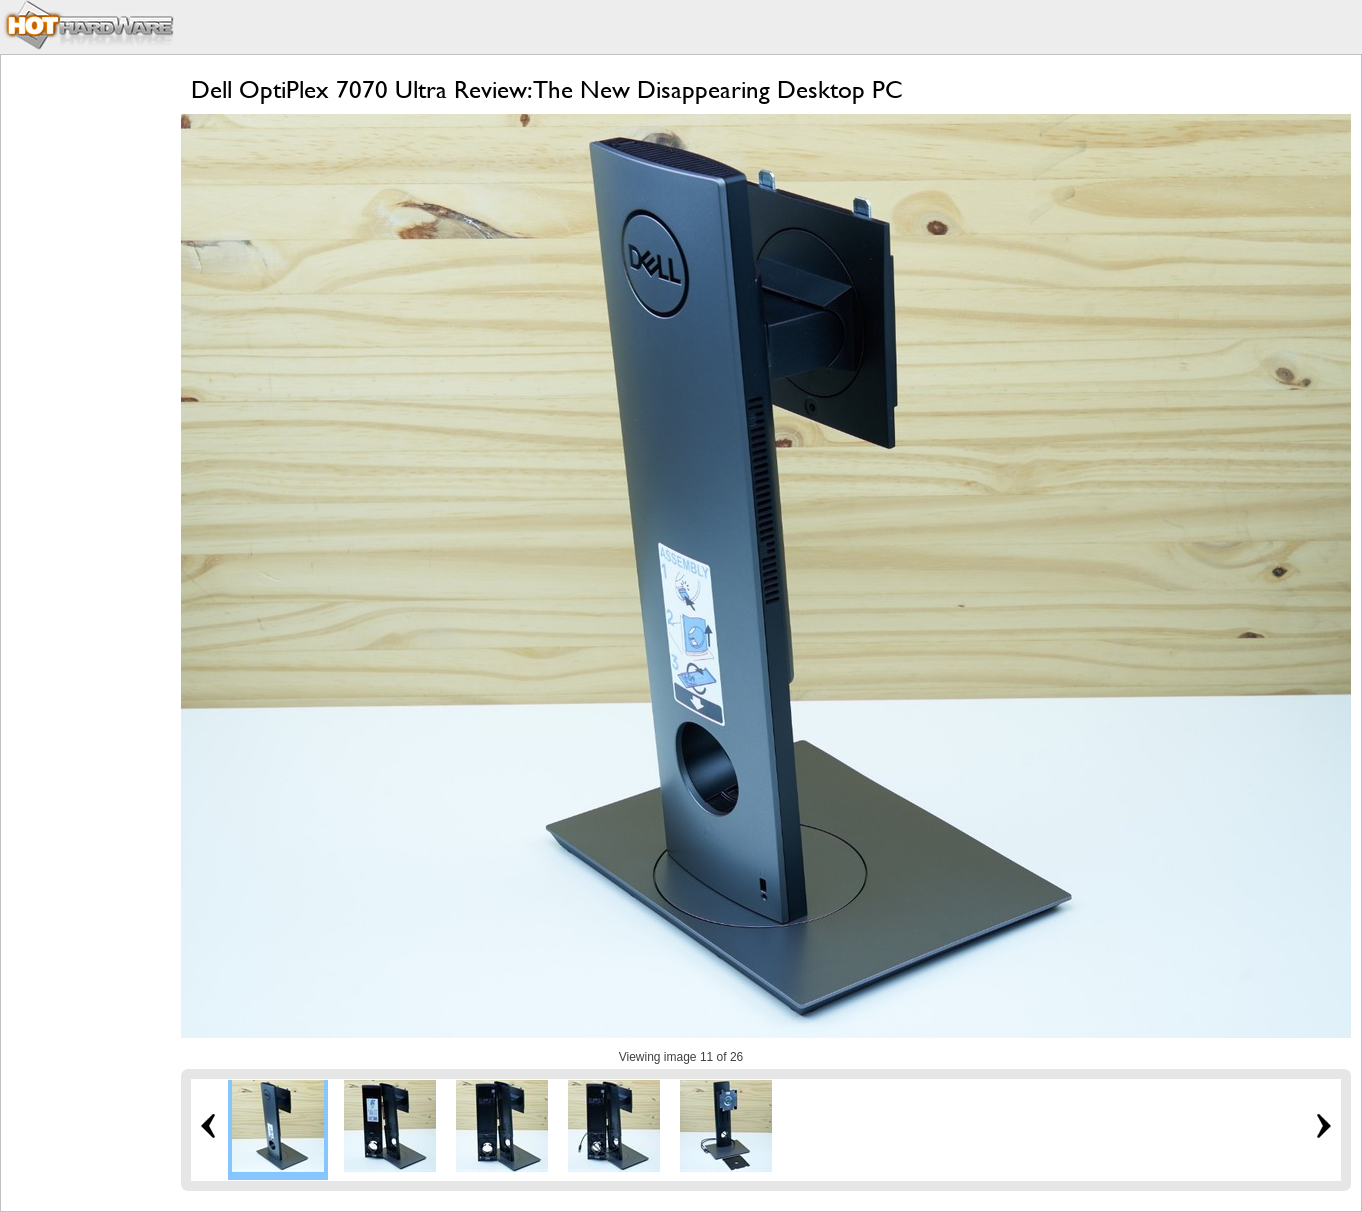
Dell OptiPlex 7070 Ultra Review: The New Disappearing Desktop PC (547, 89)
